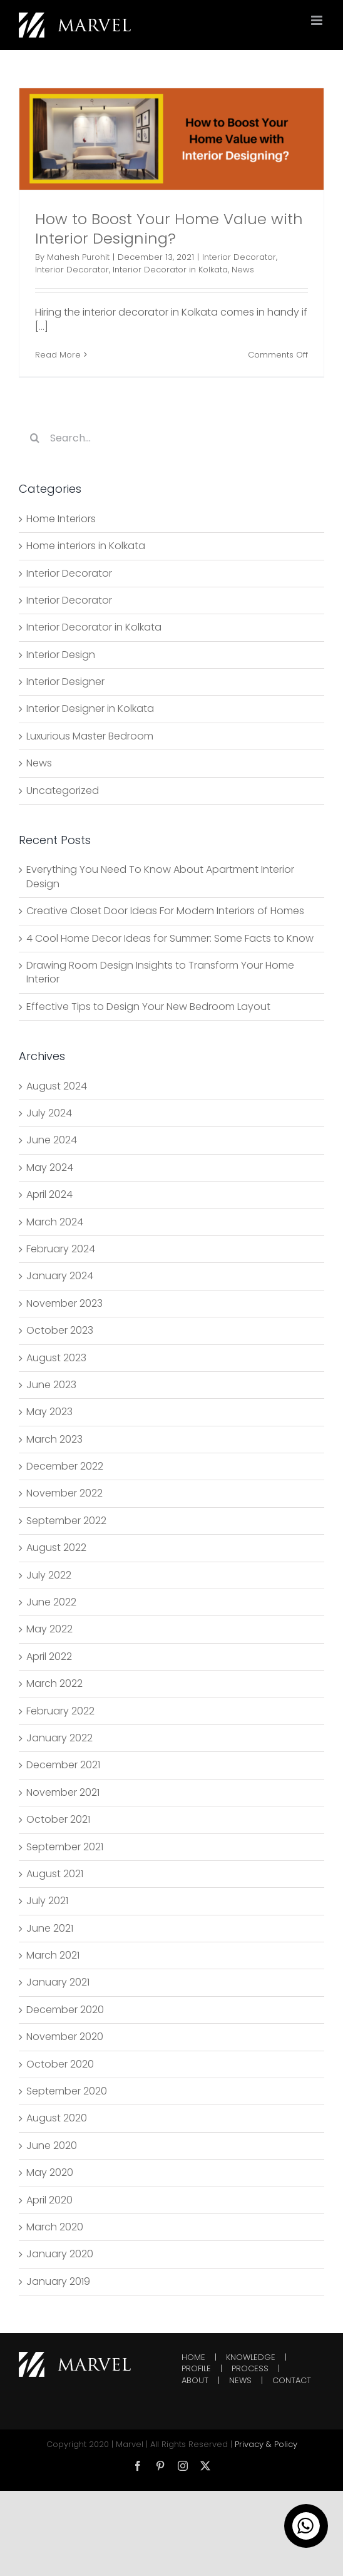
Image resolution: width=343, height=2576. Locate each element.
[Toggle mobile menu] (317, 20)
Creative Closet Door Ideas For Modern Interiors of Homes (165, 911)
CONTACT (291, 2380)
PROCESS (250, 2368)
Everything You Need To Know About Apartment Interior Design (160, 876)
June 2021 (49, 1928)
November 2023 (64, 1303)
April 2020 (49, 2200)
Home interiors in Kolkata (85, 546)
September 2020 (66, 2091)
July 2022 (48, 1575)
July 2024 (49, 1113)
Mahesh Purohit (78, 257)
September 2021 (64, 1847)
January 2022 (59, 1738)
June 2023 (51, 1385)
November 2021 (63, 1792)
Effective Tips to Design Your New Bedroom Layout (148, 1006)
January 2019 (58, 2281)
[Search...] (171, 437)
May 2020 (49, 2172)
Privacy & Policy (266, 2444)
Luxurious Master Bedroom (89, 736)
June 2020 (51, 2145)
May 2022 (49, 1629)
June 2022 (51, 1602)
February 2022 (60, 1711)
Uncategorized (62, 791)
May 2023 (49, 1411)
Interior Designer (65, 682)
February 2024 (60, 1249)
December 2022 (64, 1466)
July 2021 (47, 1900)
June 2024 (51, 1140)
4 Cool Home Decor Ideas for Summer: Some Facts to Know (170, 938)
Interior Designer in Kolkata (90, 709)
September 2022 (66, 1520)
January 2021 (58, 1982)
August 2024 (56, 1086)
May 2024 (49, 1167)
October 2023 (59, 1330)
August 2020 (56, 2118)
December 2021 (63, 1765)
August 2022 (56, 1547)
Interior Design (60, 655)
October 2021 (58, 1819)
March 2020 (54, 2227)
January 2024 (59, 1276)
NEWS (240, 2380)
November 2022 (64, 1493)
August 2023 (56, 1358)
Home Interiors (61, 519)
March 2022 (54, 1683)
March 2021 (52, 1955)
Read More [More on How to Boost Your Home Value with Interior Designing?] (58, 355)
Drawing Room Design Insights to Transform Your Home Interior (160, 972)
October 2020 (60, 2064)
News (243, 270)
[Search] (34, 437)
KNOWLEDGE (250, 2357)
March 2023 (54, 1439)
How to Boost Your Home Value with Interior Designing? (169, 229)
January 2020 (59, 2254)
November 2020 (64, 2036)
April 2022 (49, 1656)
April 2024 (49, 1194)
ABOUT (195, 2380)
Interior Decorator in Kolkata (170, 270)
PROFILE (196, 2368)
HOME (193, 2357)
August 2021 (54, 1874)
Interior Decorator (239, 257)
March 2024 (54, 1222)
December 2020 (65, 2009)
